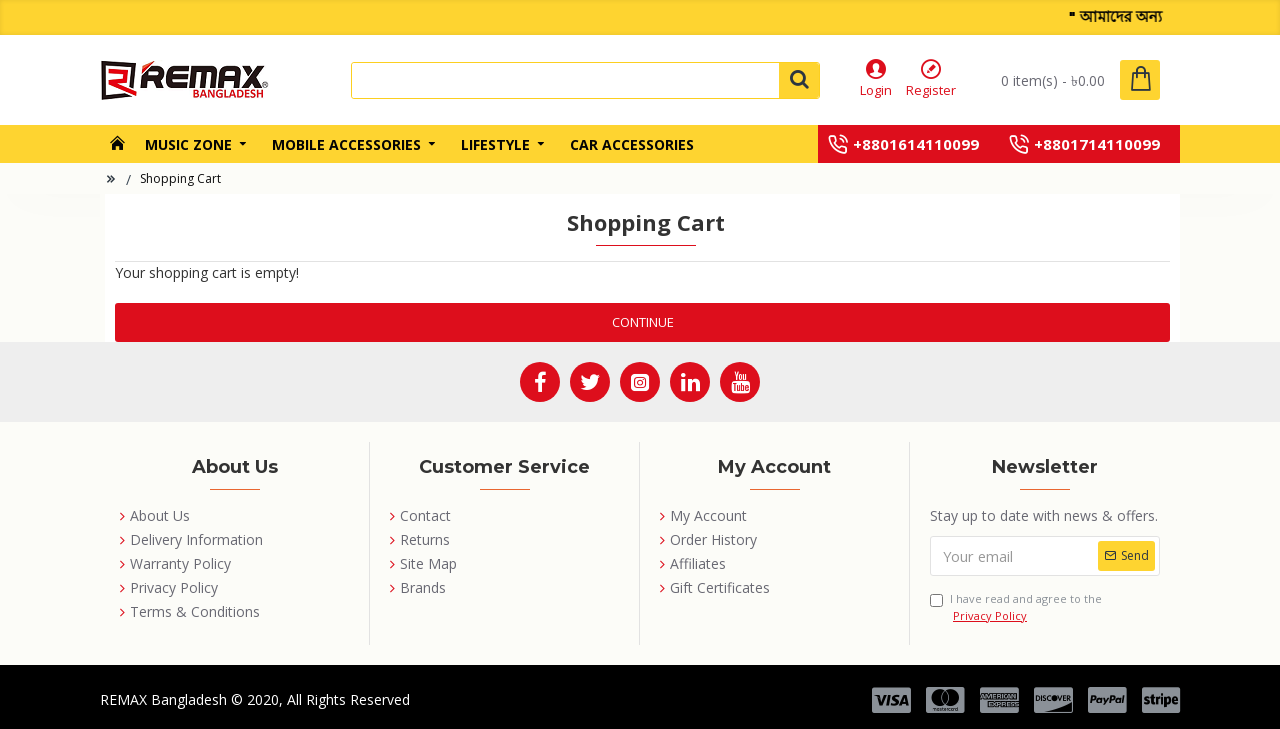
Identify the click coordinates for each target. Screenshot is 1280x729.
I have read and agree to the (1016, 607)
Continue (643, 322)
